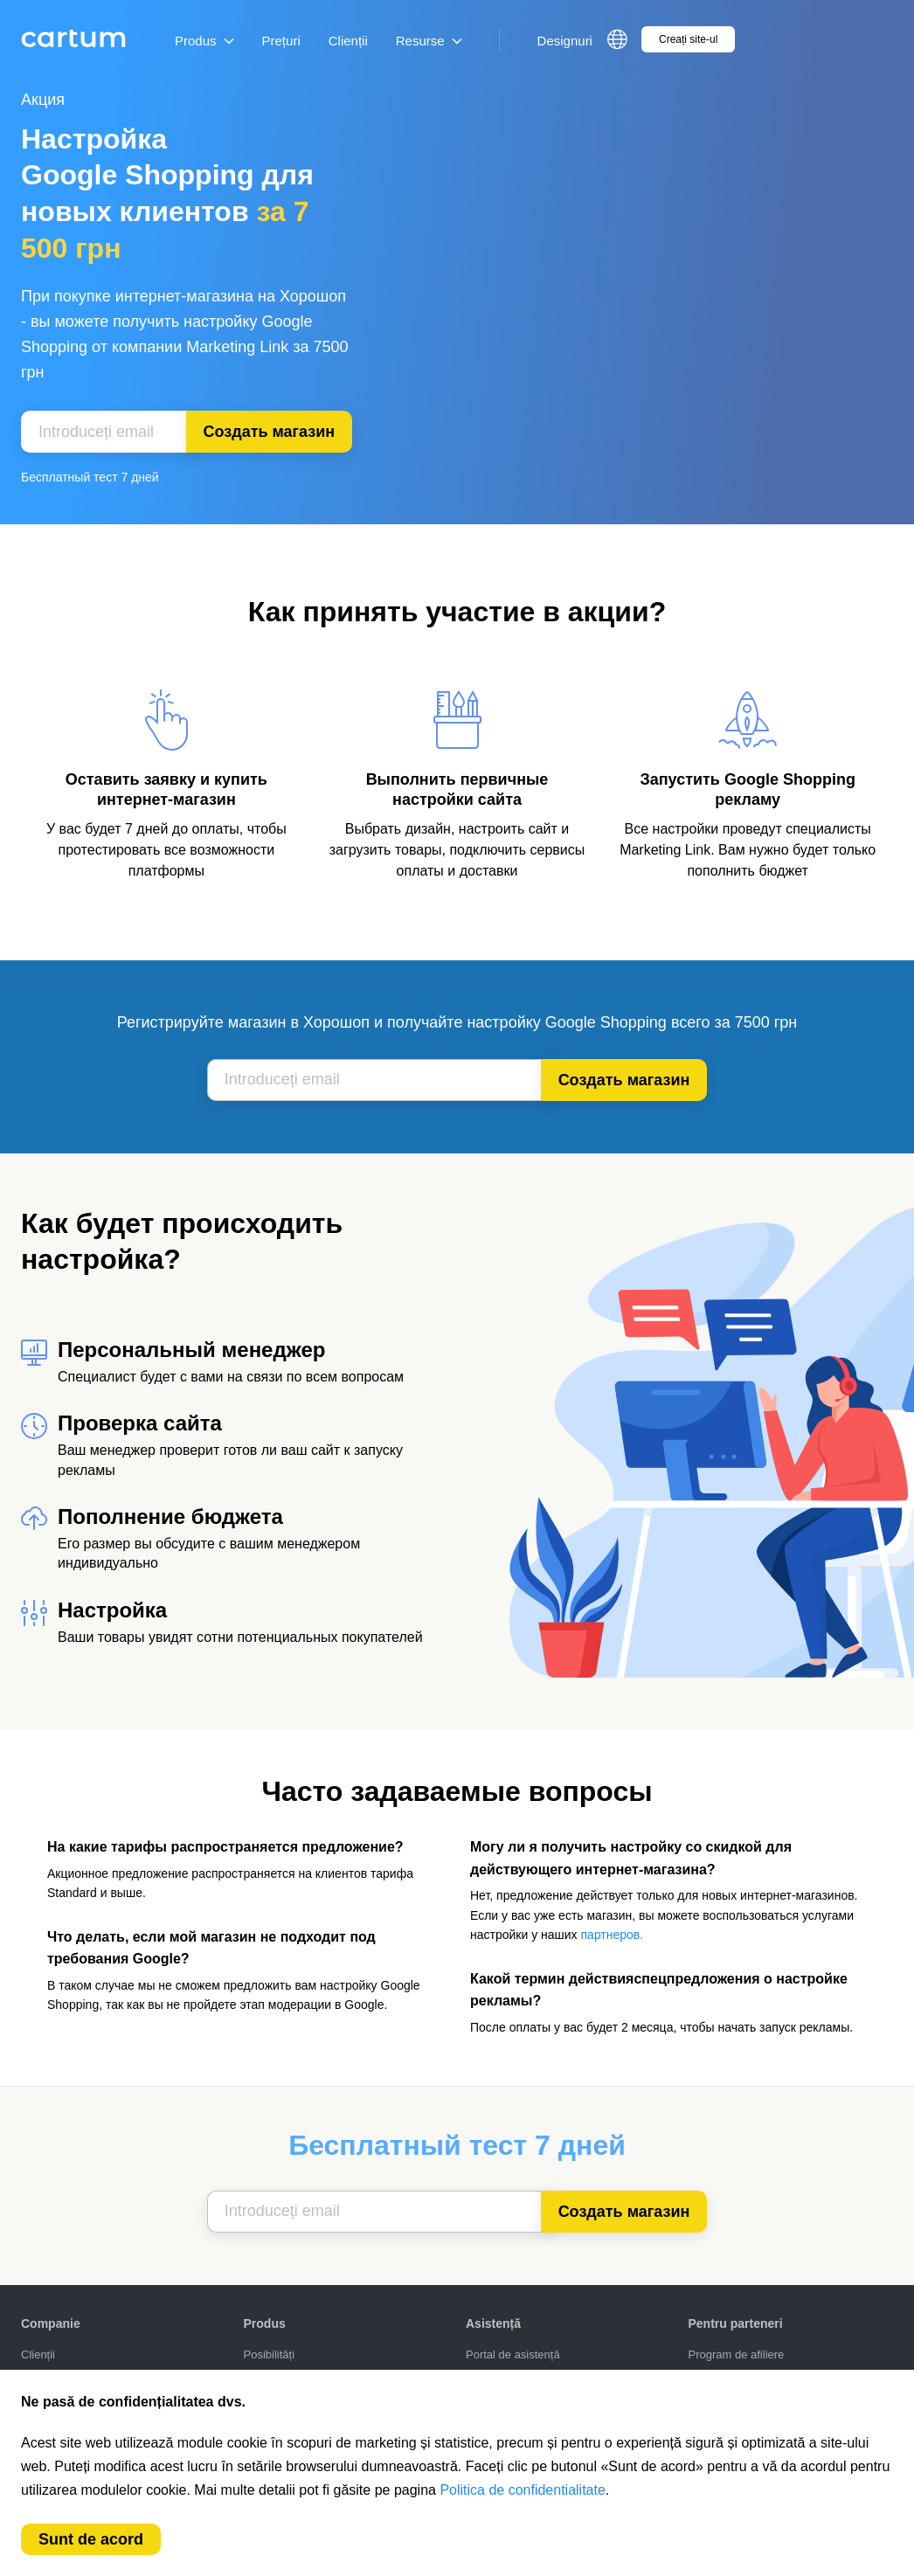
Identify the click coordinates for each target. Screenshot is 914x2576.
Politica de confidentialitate (522, 2490)
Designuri (564, 40)
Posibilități (269, 2354)
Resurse (429, 40)
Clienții (348, 40)
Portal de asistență (513, 2354)
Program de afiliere (737, 2354)
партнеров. (612, 1935)
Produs (204, 40)
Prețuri (281, 40)
